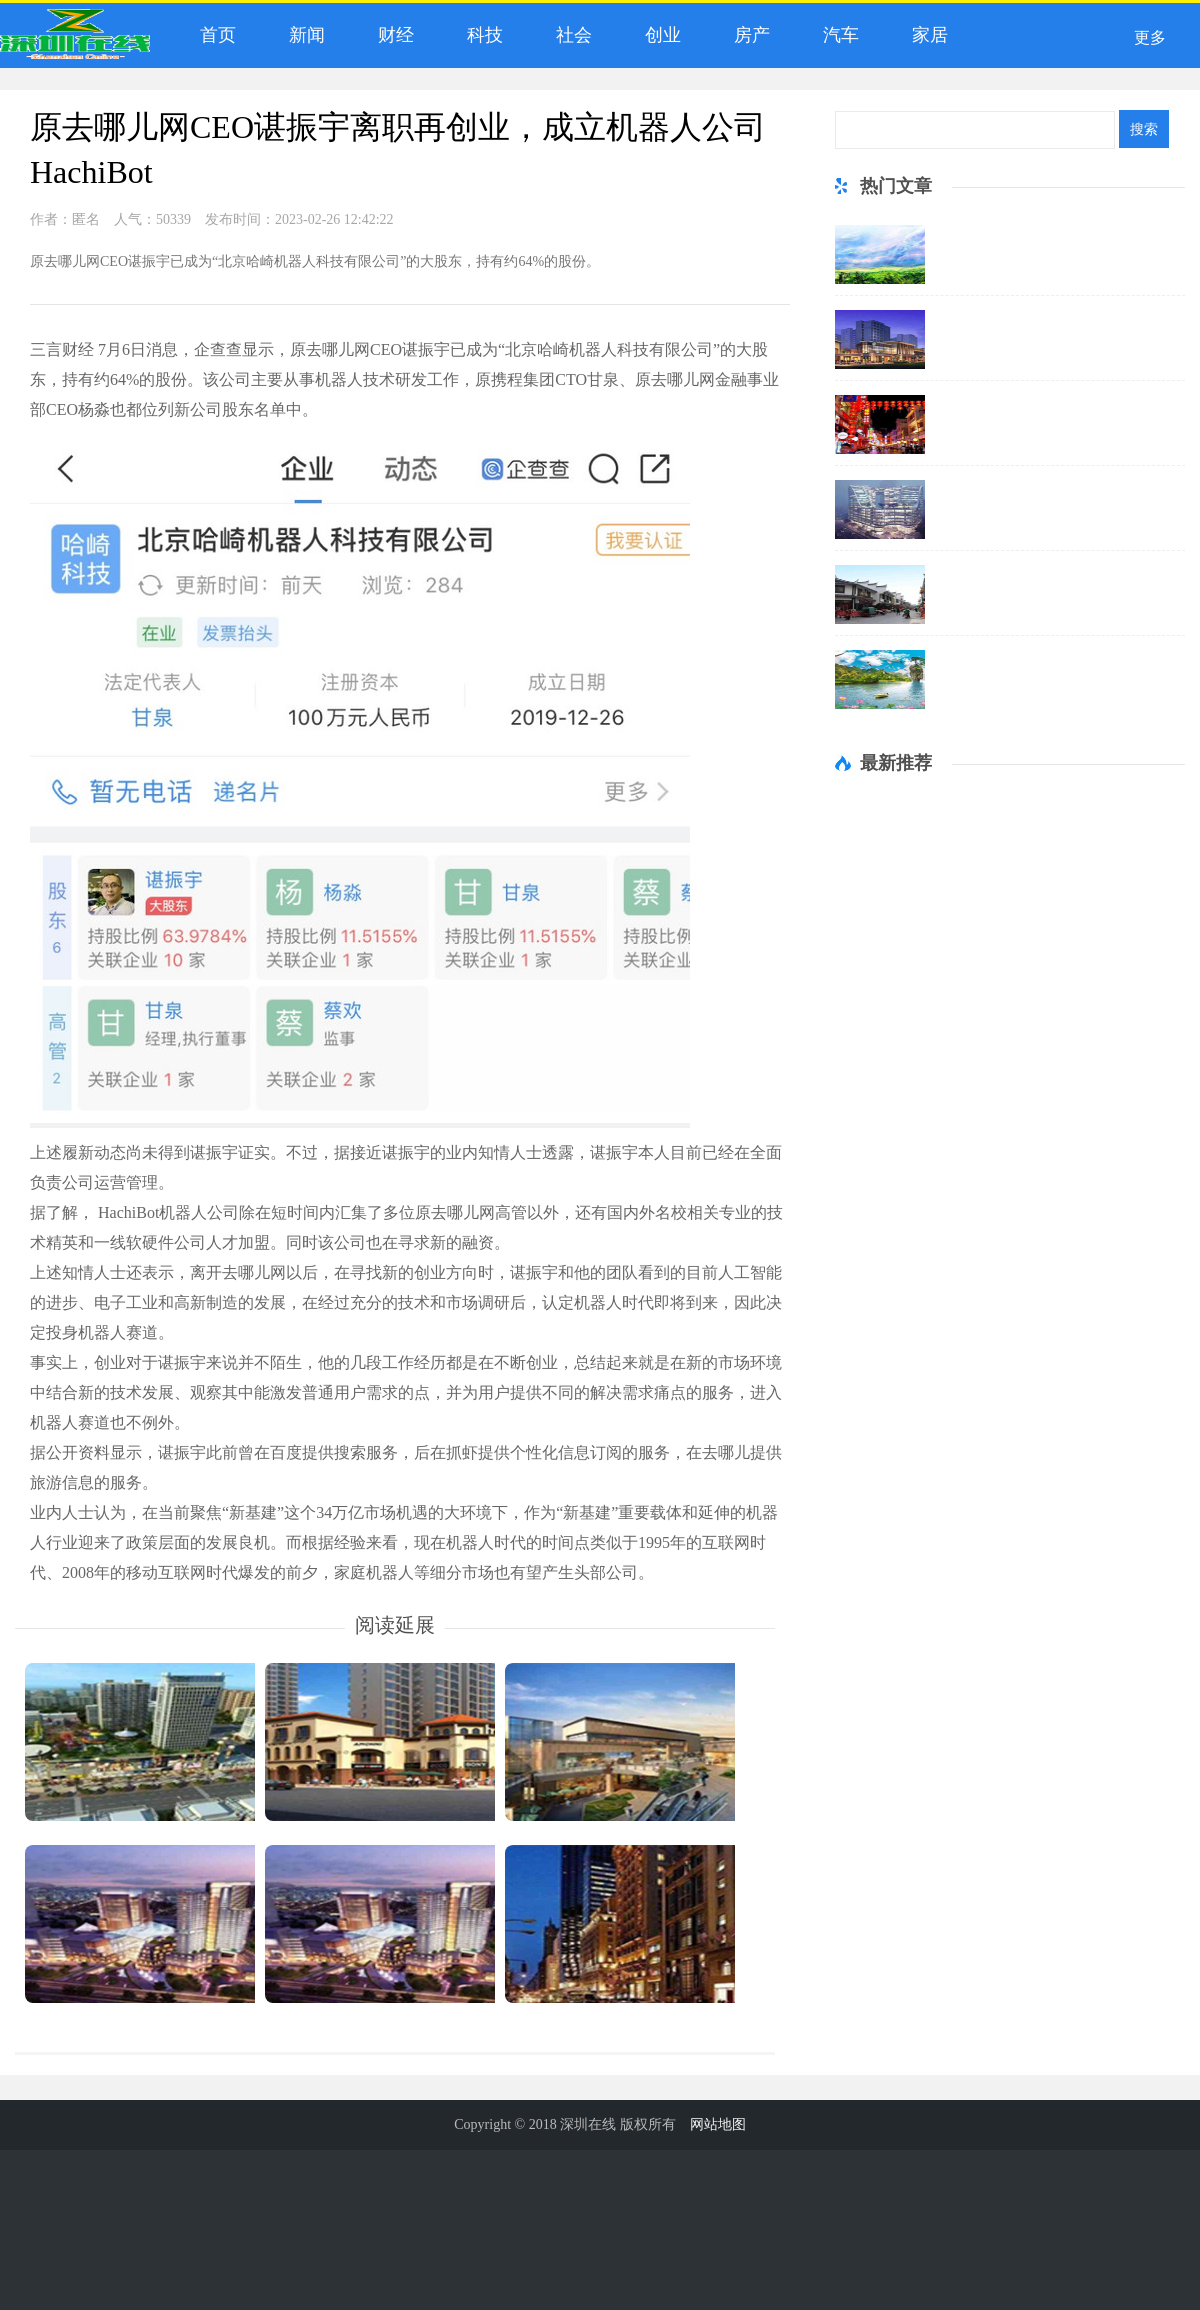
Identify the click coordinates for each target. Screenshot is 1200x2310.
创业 (658, 35)
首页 (213, 35)
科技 (480, 35)
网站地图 (718, 2124)
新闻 (302, 35)
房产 (747, 35)
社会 (569, 35)
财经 (391, 35)
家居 (925, 35)
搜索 (1144, 129)
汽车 (836, 35)
